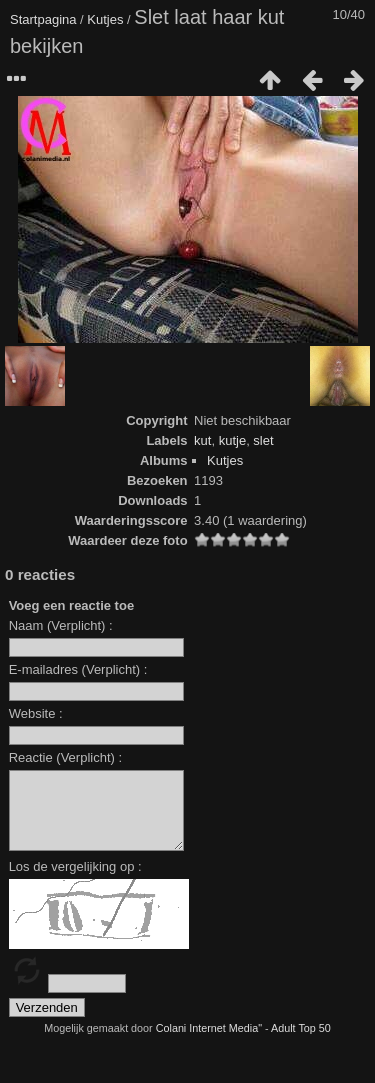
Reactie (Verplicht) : (65, 757)
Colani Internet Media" (209, 1043)
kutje (232, 440)
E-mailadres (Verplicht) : (78, 669)
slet (263, 440)
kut (202, 440)
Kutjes (105, 19)
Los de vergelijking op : (75, 881)
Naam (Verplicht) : (61, 625)
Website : (36, 713)
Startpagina (43, 19)
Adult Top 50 (301, 1043)
